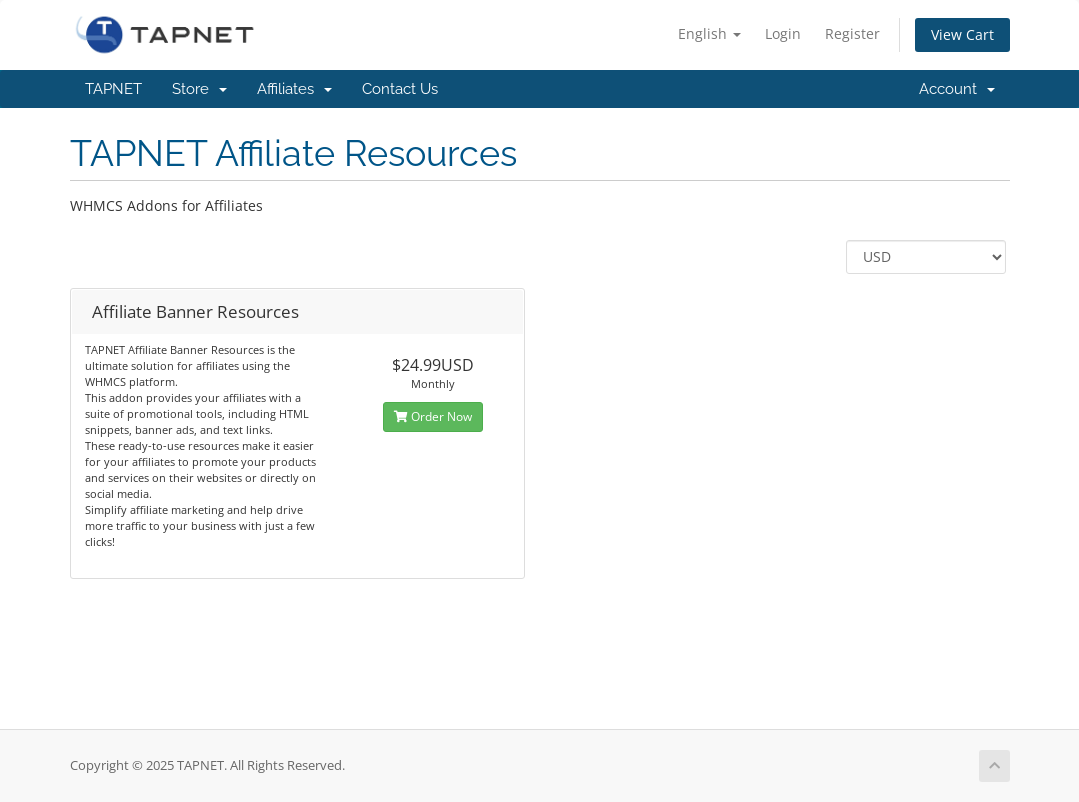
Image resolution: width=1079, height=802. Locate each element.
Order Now (433, 416)
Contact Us (400, 89)
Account (957, 89)
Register (852, 33)
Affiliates (294, 89)
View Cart (962, 34)
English (709, 33)
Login (783, 33)
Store (199, 89)
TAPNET (113, 89)
